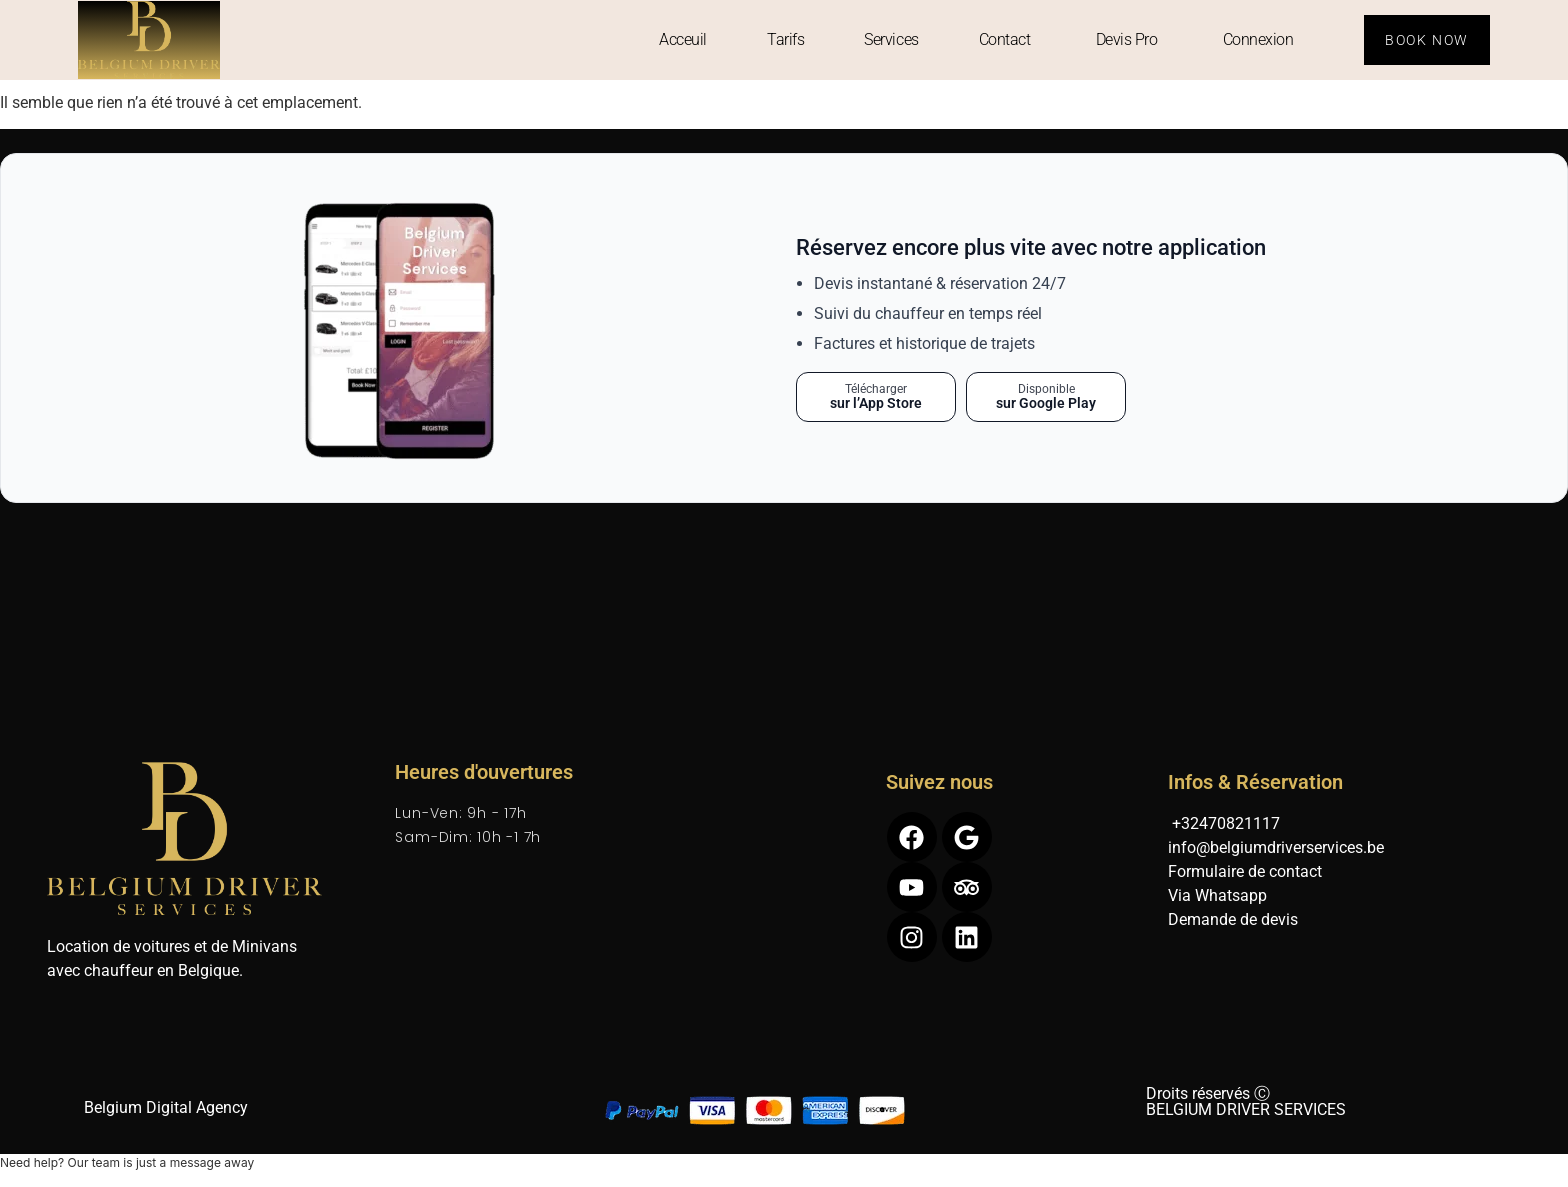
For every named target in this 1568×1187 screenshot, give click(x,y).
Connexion (1258, 39)
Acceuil (683, 39)
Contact (1005, 39)
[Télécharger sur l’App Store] (876, 397)
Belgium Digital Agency (166, 1107)
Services (891, 39)
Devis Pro (1127, 39)
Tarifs (785, 39)
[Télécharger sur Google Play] (1046, 397)
